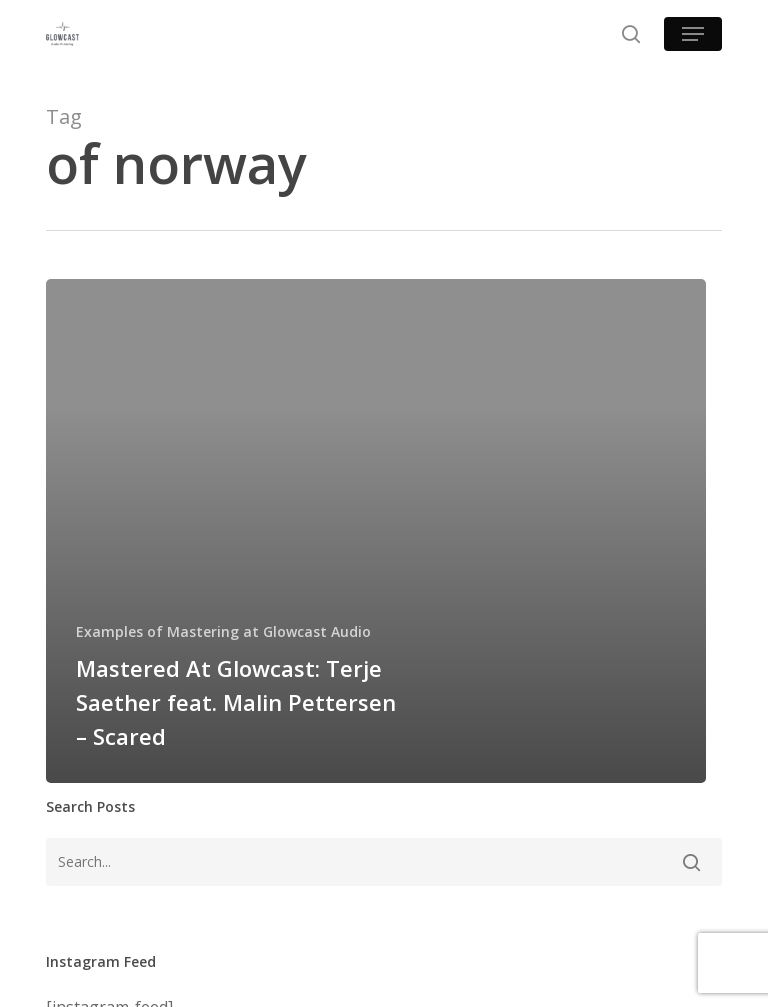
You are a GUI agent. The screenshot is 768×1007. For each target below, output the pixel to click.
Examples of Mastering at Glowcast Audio (223, 631)
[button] (693, 34)
